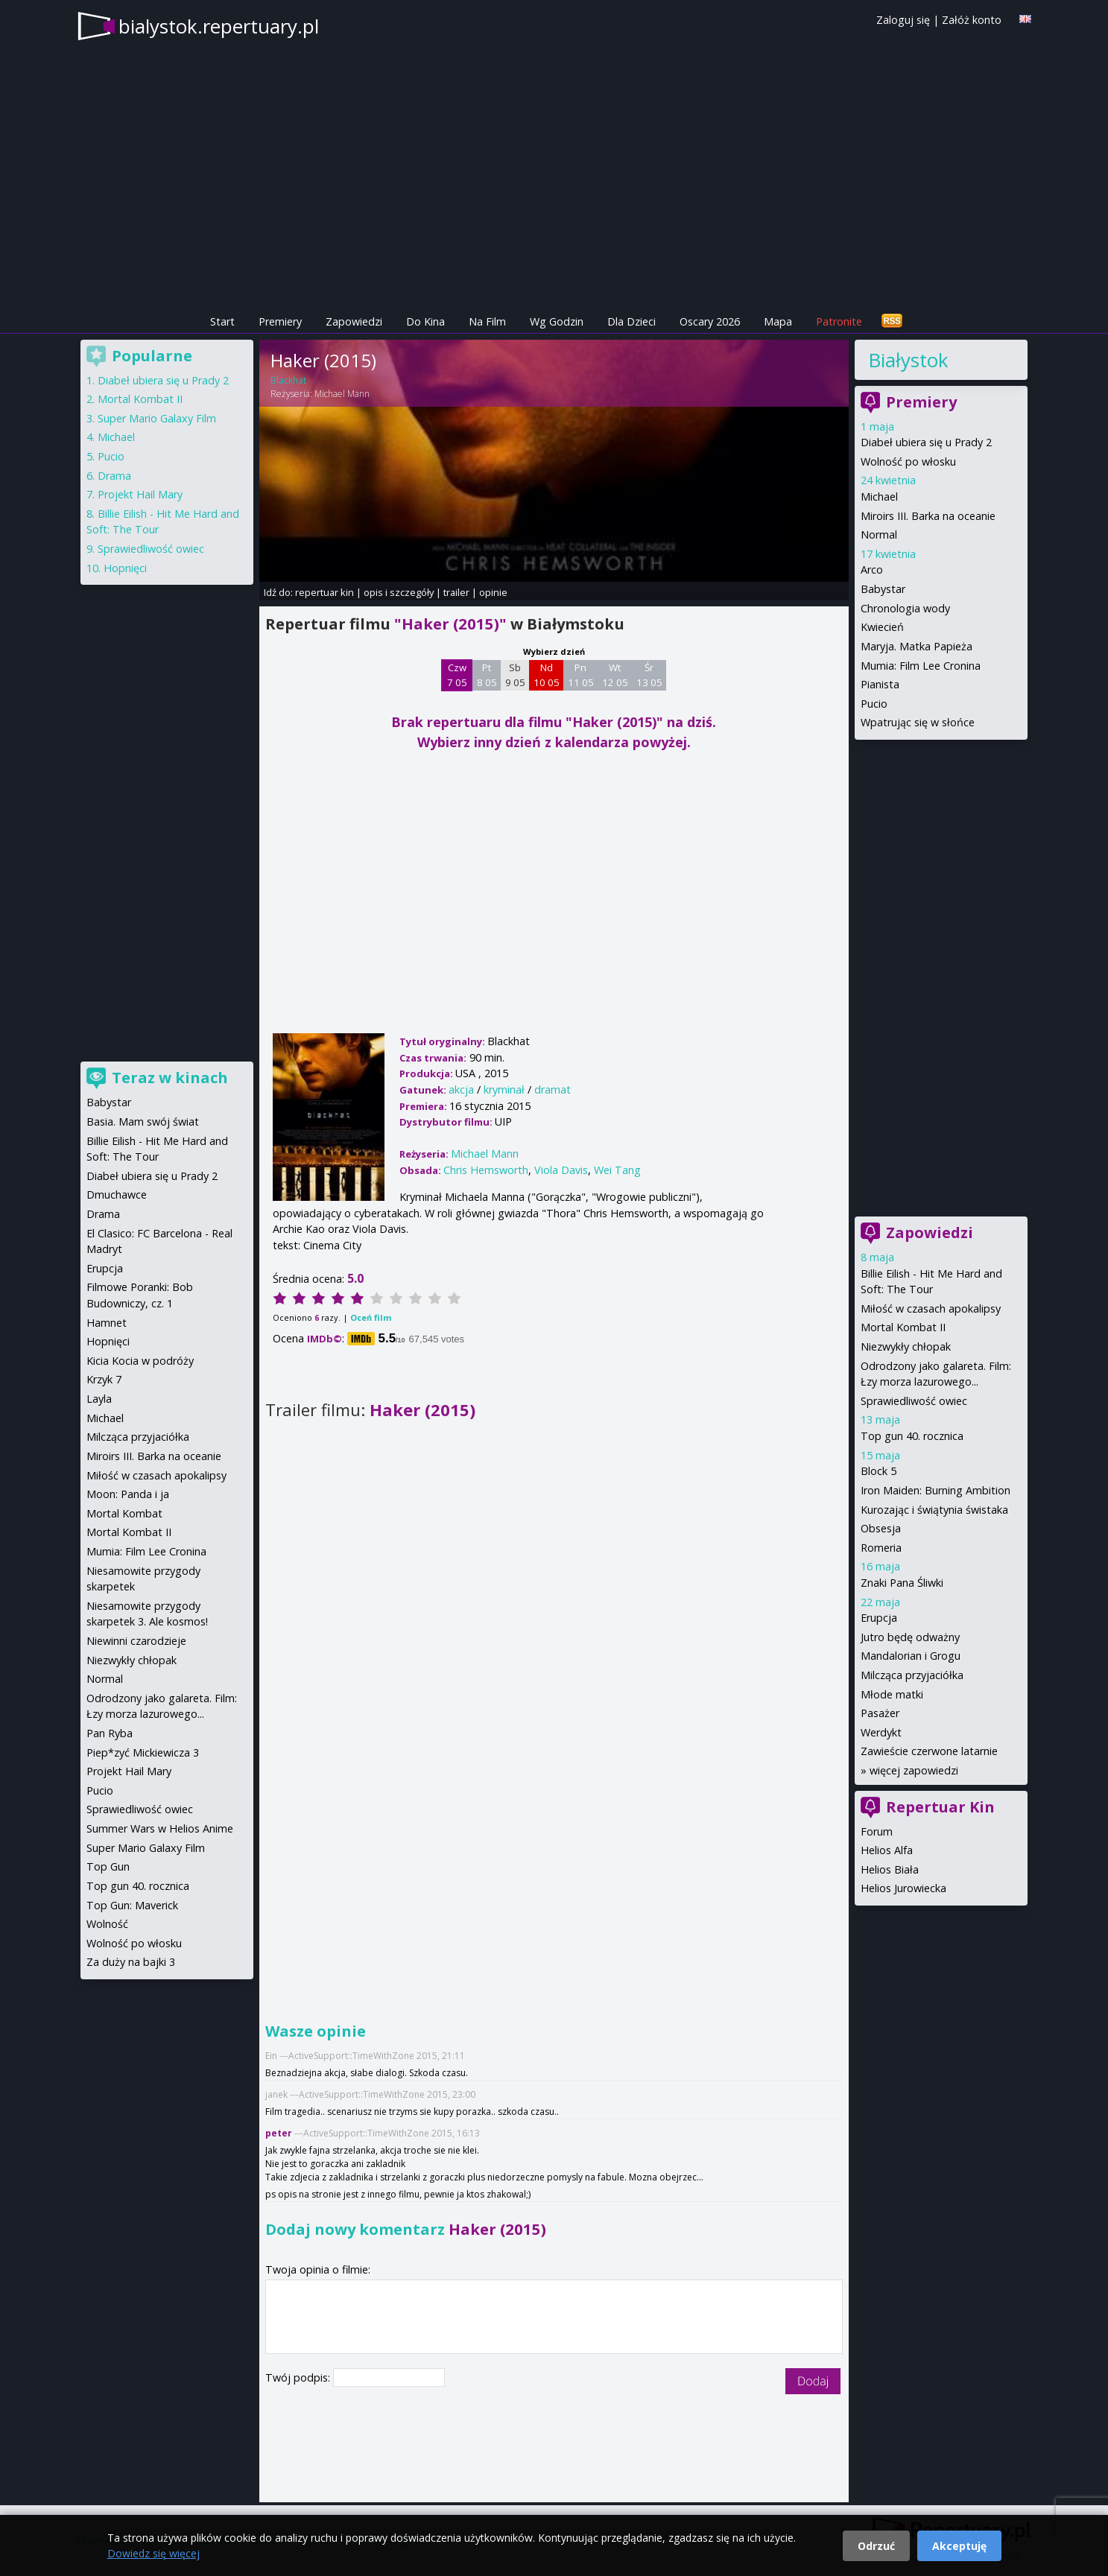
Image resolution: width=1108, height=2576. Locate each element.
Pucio (874, 704)
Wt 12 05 (615, 675)
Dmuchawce (116, 1194)
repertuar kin (324, 592)
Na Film (487, 321)
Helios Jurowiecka (903, 1888)
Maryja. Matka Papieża (916, 646)
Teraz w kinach (170, 1077)
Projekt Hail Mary (140, 494)
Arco (872, 569)
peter (278, 2133)
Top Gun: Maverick (132, 1905)
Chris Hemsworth (485, 1170)
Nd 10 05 (547, 675)
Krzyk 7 (103, 1379)
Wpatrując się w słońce (918, 722)
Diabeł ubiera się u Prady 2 (926, 442)
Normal (879, 534)
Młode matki (892, 1694)
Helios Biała (890, 1869)
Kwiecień (882, 627)
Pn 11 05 (581, 675)
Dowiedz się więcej (153, 2553)
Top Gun (108, 1866)
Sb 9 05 (515, 675)
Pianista (880, 684)
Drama (114, 476)
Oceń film (370, 1317)
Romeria (881, 1548)
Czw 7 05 (457, 675)
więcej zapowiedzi (914, 1770)
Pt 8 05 (487, 675)
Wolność (107, 1924)
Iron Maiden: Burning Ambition (935, 1490)
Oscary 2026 (710, 321)
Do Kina (425, 321)
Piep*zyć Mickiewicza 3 (142, 1752)
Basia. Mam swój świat (142, 1121)
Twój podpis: (299, 2377)
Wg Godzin (556, 321)
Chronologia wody (905, 608)
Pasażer (880, 1713)
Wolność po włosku (908, 461)
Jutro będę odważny (910, 1637)
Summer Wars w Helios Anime (159, 1828)
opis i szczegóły (399, 592)
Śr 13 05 (649, 675)
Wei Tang (617, 1170)
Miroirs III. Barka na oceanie (928, 516)
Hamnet (106, 1323)
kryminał (504, 1089)
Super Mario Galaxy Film (157, 418)
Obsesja (881, 1528)
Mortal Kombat (124, 1513)
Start (222, 321)
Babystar (883, 589)
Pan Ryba (109, 1733)
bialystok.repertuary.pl (218, 26)
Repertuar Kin (940, 1807)
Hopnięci (125, 568)
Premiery (280, 321)
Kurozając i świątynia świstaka (934, 1510)
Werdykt (881, 1732)
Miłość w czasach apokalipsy (931, 1308)
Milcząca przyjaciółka (912, 1675)
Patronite (839, 321)
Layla (99, 1399)
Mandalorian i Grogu (910, 1656)
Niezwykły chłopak (906, 1346)
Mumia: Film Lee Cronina (921, 666)
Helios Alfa (887, 1850)
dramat (552, 1089)
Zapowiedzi (354, 321)
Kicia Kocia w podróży (140, 1361)
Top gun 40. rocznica (912, 1436)
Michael (879, 496)
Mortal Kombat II (903, 1327)
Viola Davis (561, 1170)
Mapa (778, 321)
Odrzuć (876, 2546)
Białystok (908, 359)
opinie (493, 592)
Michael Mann (342, 393)
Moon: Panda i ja (127, 1494)
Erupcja (879, 1618)
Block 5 (878, 1471)
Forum (877, 1831)
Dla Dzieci (631, 321)
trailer (456, 592)
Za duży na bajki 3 (130, 1962)
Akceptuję (959, 2546)
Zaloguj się (903, 20)
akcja (461, 1089)
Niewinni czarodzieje (136, 1641)
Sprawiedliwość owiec (914, 1401)
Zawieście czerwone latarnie (929, 1751)
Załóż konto (971, 20)
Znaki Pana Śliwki (902, 1583)
